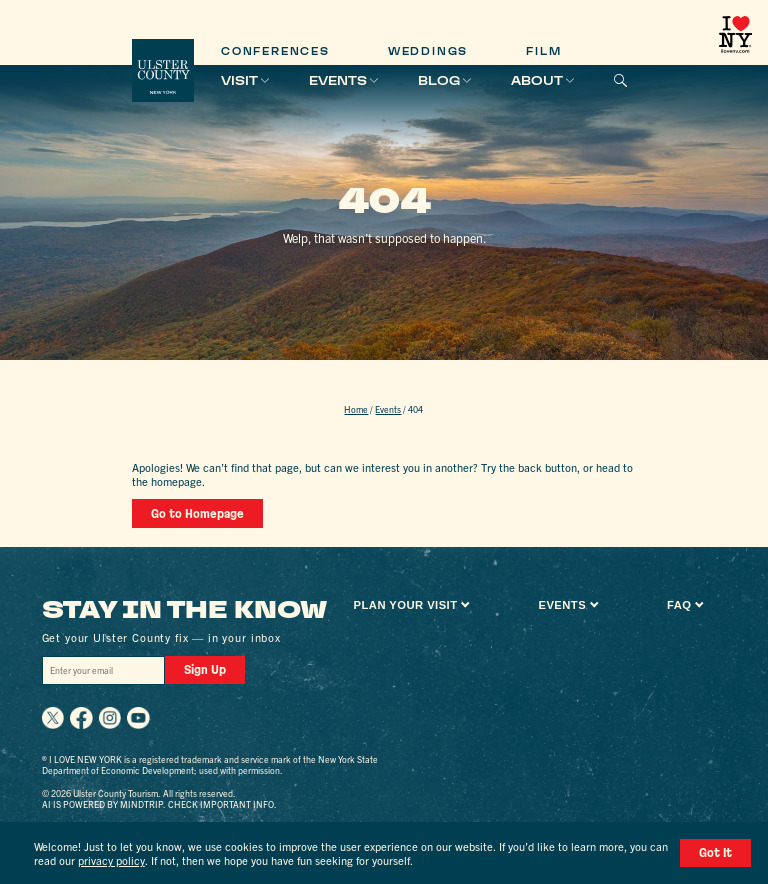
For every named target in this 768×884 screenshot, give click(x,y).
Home (356, 409)
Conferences (275, 51)
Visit (239, 80)
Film (543, 51)
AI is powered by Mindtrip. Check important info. (159, 804)
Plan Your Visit (406, 605)
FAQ (679, 605)
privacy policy (111, 860)
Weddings (428, 51)
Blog (439, 80)
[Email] (104, 670)
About (537, 80)
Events (338, 80)
